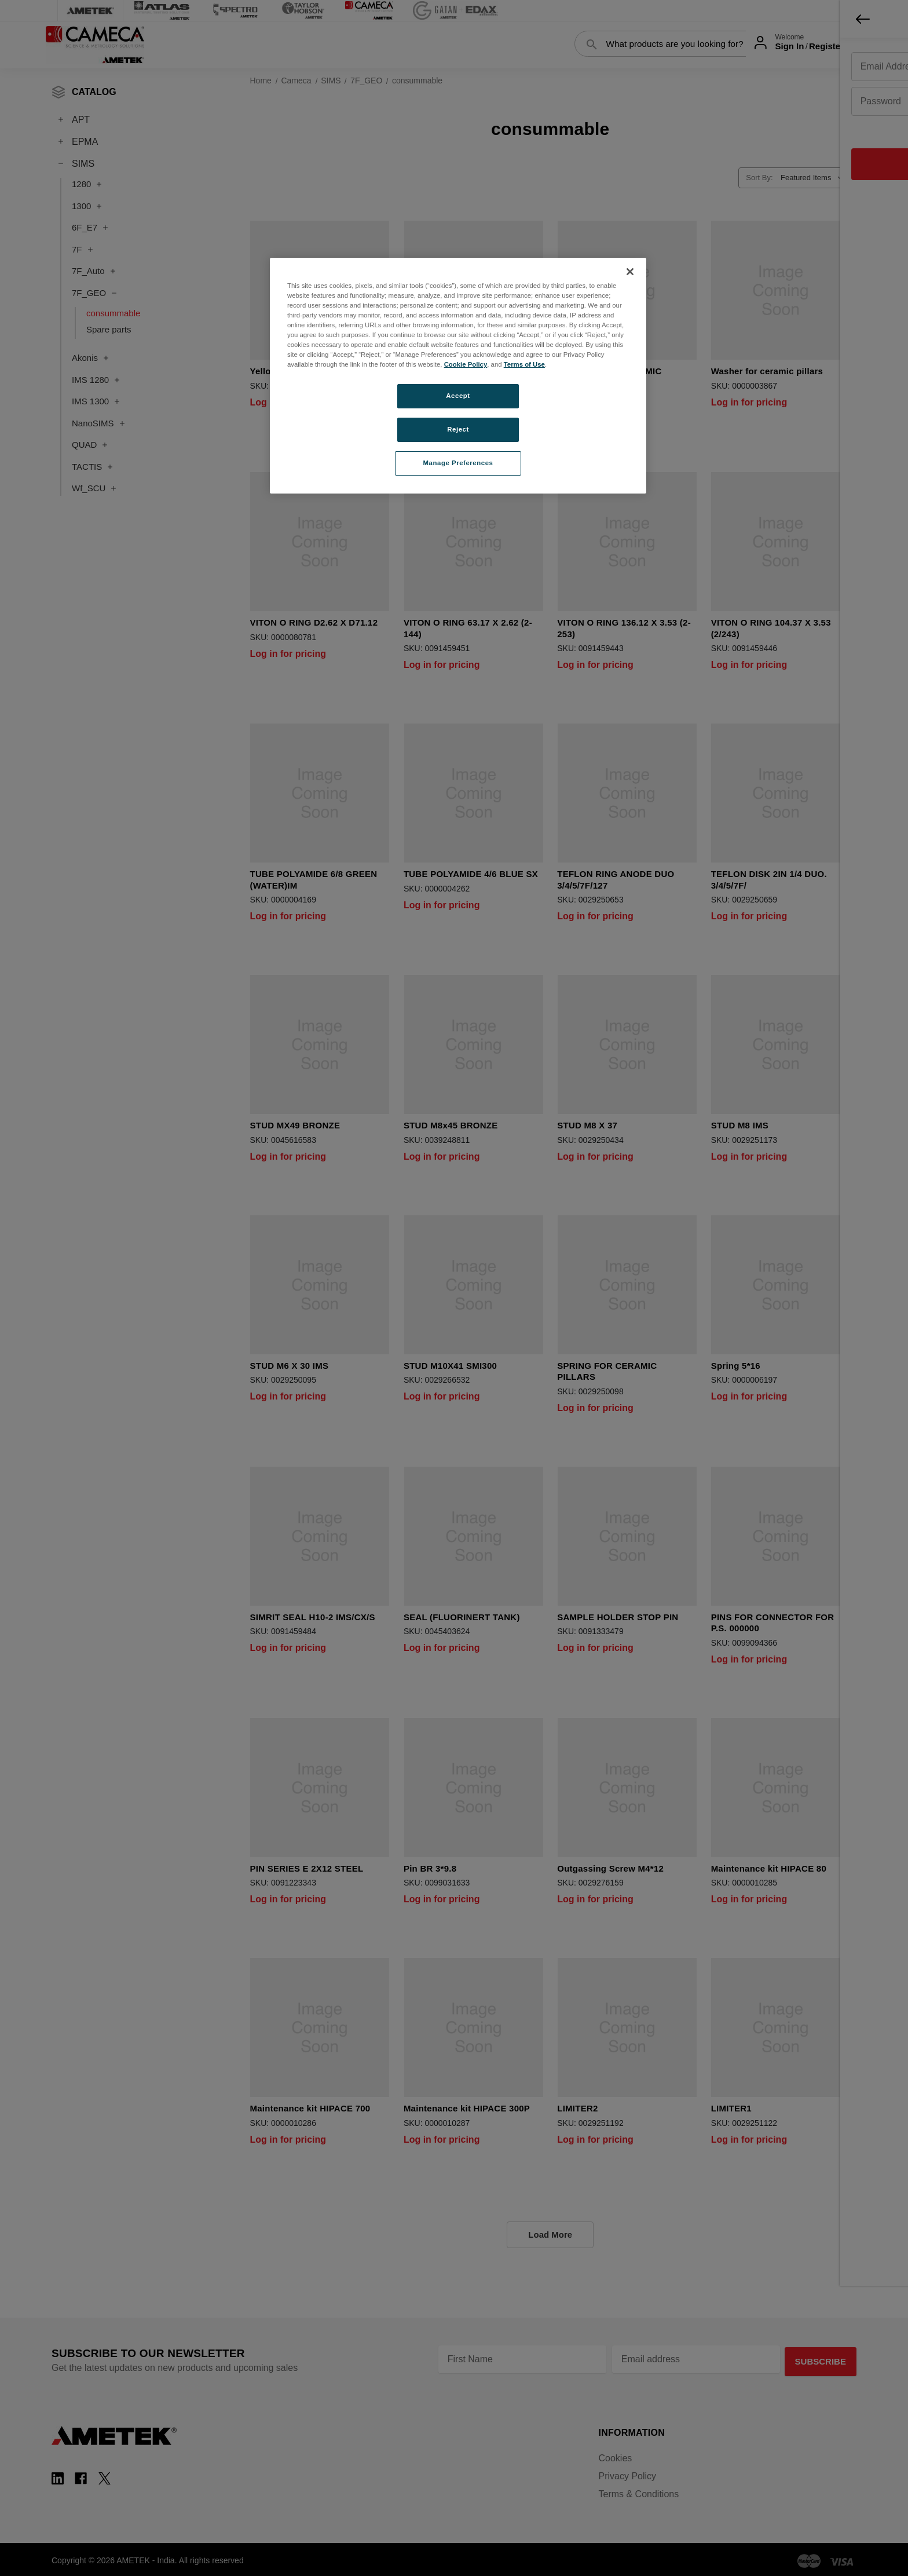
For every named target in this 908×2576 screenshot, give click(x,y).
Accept (458, 395)
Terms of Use (524, 364)
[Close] (630, 271)
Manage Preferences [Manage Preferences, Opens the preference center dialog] (458, 462)
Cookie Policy (466, 364)
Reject (458, 429)
